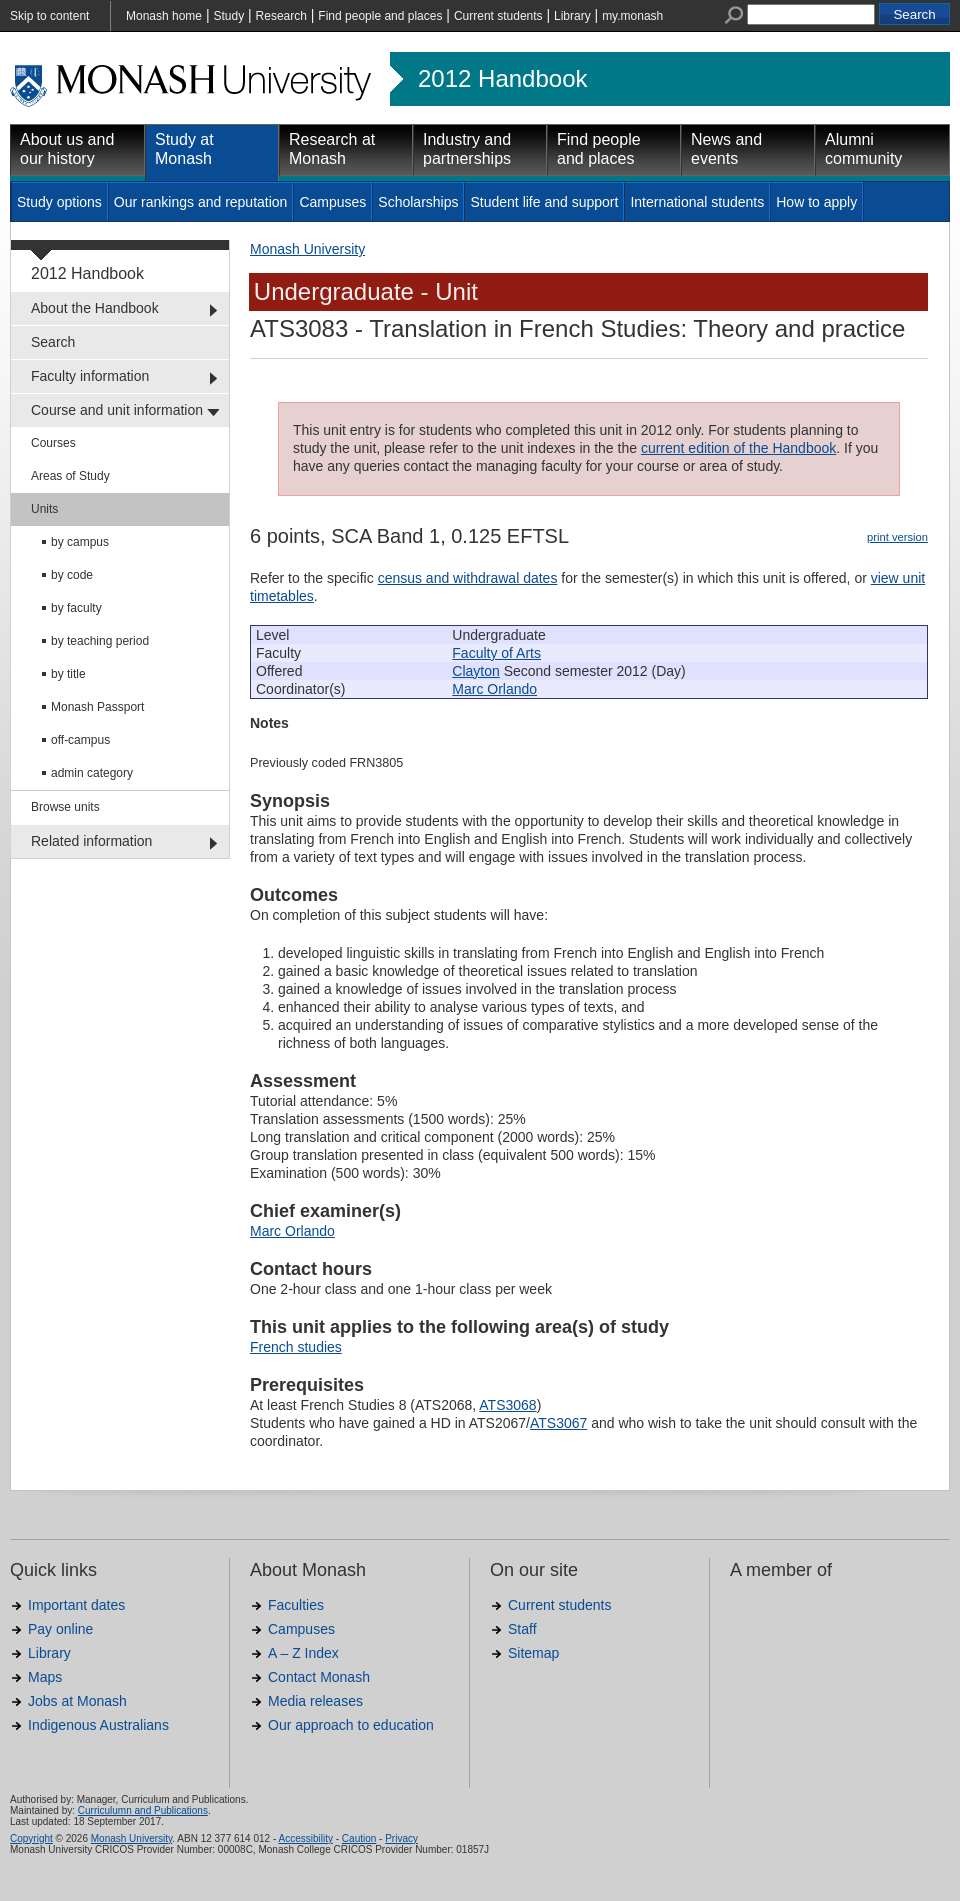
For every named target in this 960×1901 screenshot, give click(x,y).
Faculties (296, 1605)
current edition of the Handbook (738, 448)
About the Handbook (95, 308)
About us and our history (67, 149)
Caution (359, 1838)
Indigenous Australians (98, 1725)
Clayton (475, 671)
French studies (296, 1347)
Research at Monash (332, 149)
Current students (498, 16)
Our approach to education (351, 1725)
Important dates (76, 1605)
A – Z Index (303, 1653)
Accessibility (305, 1838)
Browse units (65, 807)
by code (72, 575)
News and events (726, 149)
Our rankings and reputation (201, 202)
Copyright (31, 1838)
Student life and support (544, 202)
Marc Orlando (494, 689)
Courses (53, 443)
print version (897, 537)
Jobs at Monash (77, 1701)
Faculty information (90, 376)
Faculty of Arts (496, 653)
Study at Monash (184, 149)
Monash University (307, 249)
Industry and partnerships (467, 149)
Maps (45, 1677)
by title (68, 674)
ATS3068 (507, 1405)
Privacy (401, 1838)
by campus (80, 542)
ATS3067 (558, 1423)
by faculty (76, 608)
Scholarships (418, 202)
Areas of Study (70, 476)
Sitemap (533, 1653)
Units (44, 509)
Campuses (332, 202)
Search (53, 342)
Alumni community (863, 149)
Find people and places (380, 16)
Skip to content (49, 16)
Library (572, 16)
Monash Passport (97, 707)
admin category (92, 773)
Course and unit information (117, 410)
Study (228, 16)
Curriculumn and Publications (143, 1810)
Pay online (60, 1629)
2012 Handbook (502, 79)
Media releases (315, 1701)
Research (281, 16)
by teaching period (100, 641)
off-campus (80, 740)
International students (697, 202)
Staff (522, 1629)
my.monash (632, 16)
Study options (59, 202)
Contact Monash (319, 1677)
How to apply (816, 202)
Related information (91, 841)
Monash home (164, 16)
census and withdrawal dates (468, 578)
